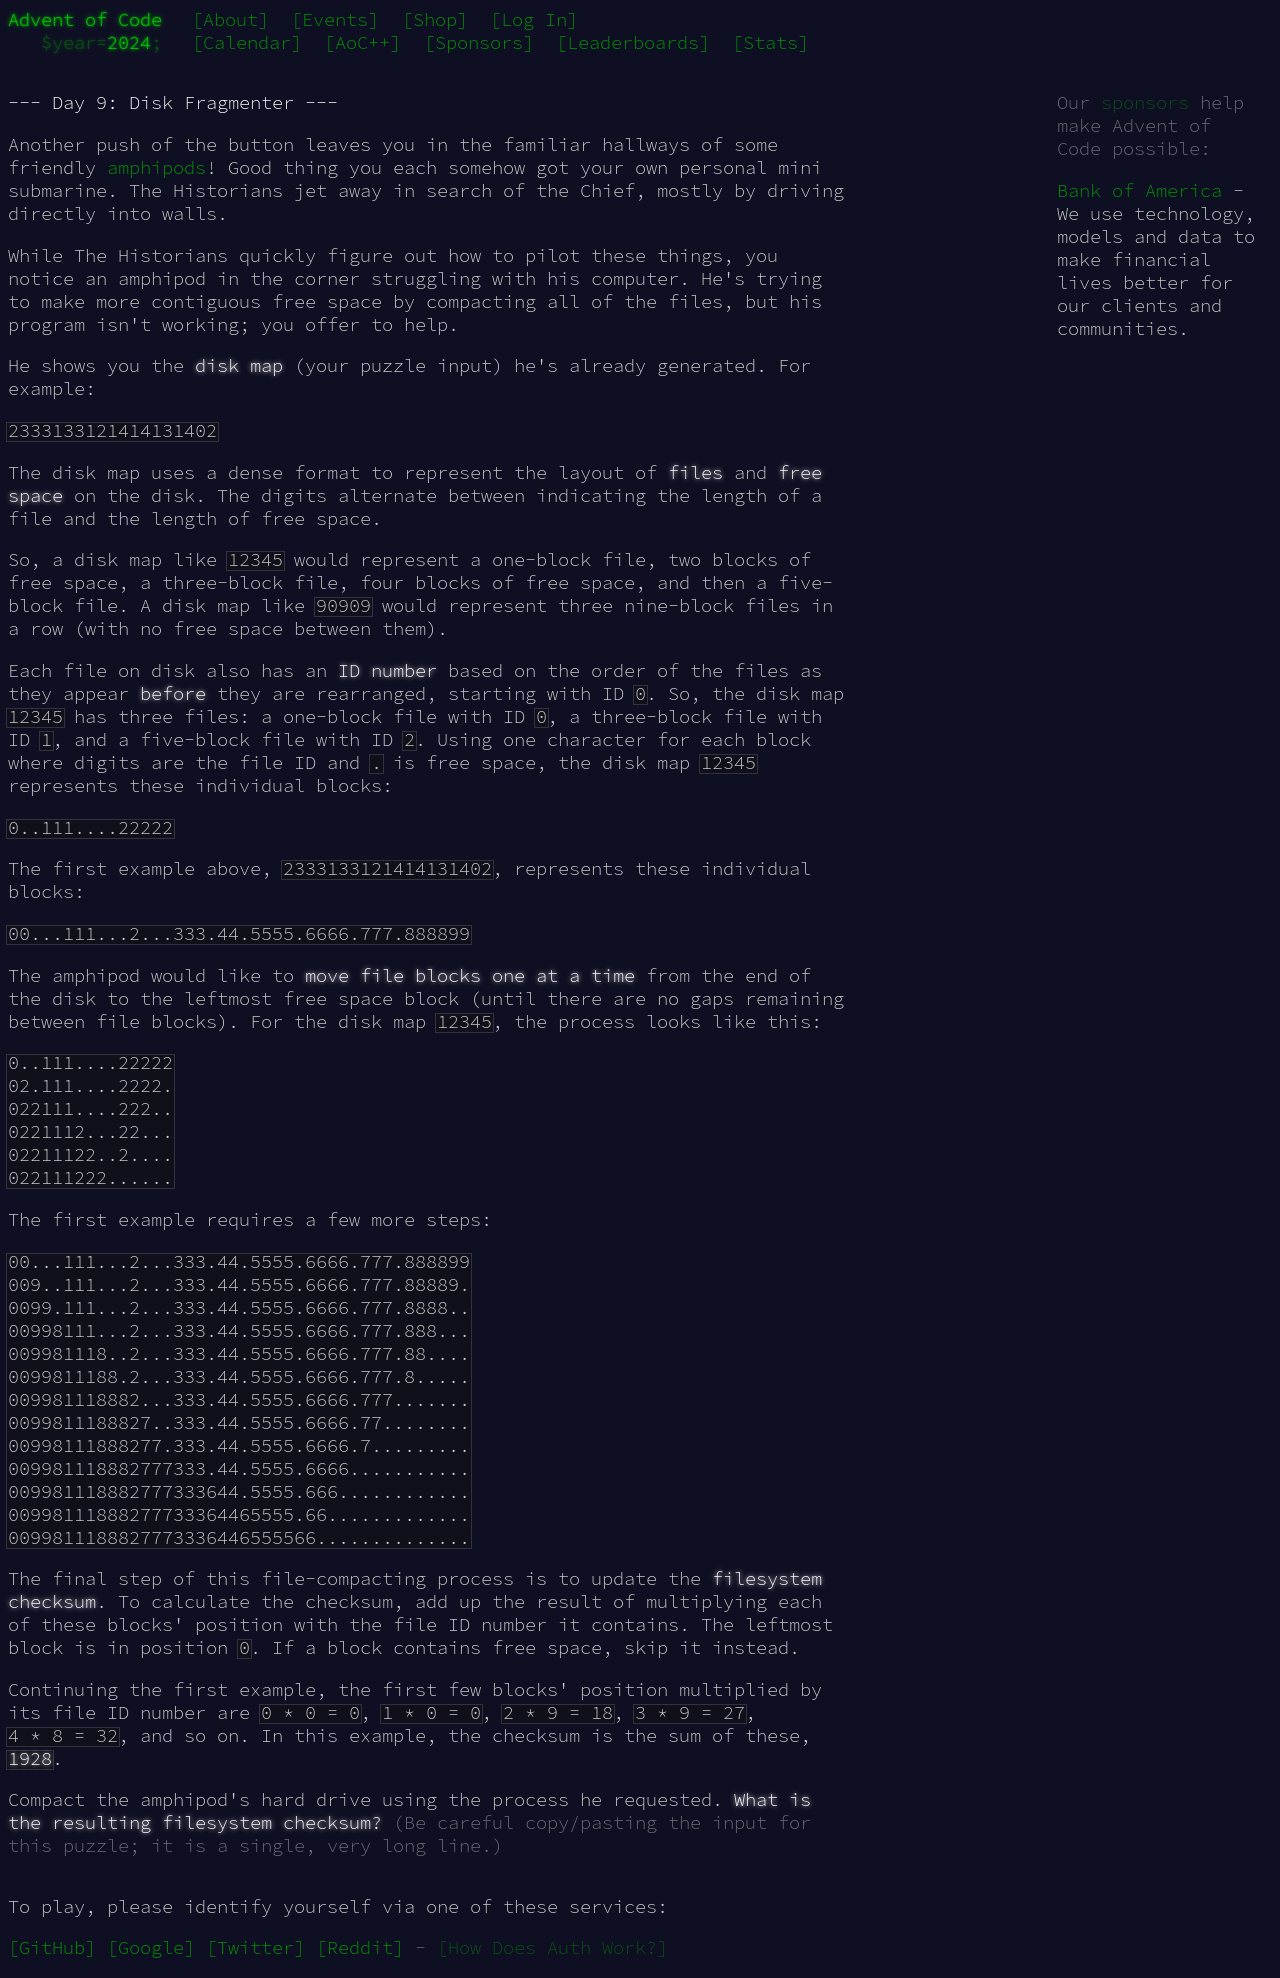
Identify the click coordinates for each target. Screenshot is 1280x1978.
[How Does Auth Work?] (552, 1947)
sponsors (1145, 102)
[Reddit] (360, 1947)
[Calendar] (247, 42)
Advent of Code (85, 19)
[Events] (335, 19)
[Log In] (534, 19)
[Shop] (435, 19)
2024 (129, 42)
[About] (230, 19)
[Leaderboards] (633, 42)
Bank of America (1139, 190)
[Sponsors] (479, 42)
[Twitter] (255, 1947)
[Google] (151, 1947)
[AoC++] (362, 42)
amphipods (156, 167)
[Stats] (770, 42)
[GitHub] (52, 1947)
